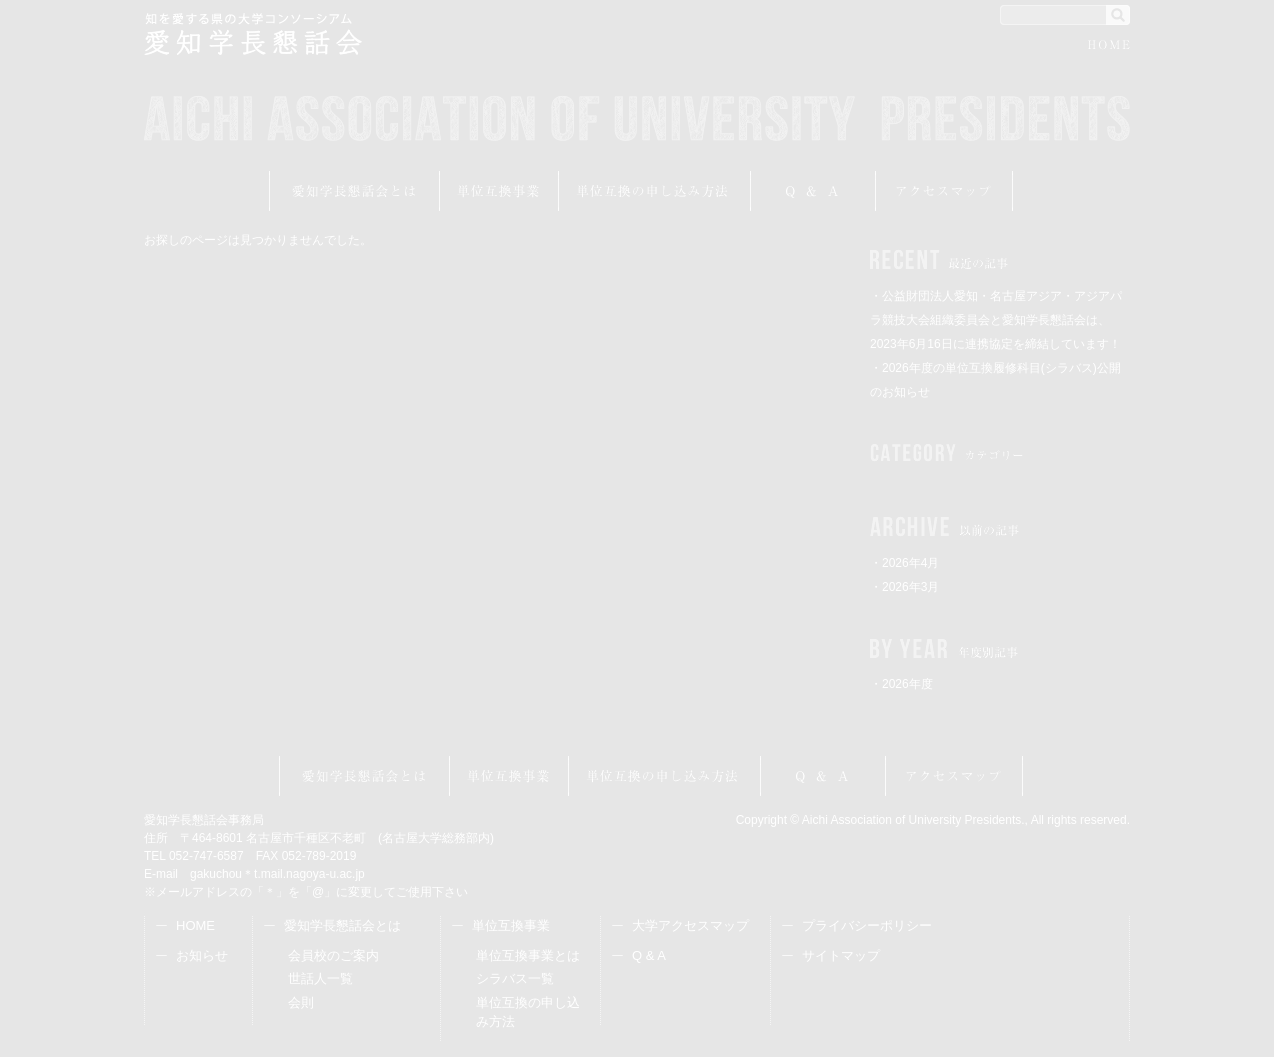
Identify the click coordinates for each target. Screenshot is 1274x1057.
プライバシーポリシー (867, 925)
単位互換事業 (499, 191)
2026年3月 (910, 587)
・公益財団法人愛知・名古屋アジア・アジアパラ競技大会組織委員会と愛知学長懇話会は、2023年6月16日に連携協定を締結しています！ (996, 320)
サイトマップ (841, 955)
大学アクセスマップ (690, 925)
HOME (1109, 47)
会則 (301, 1002)
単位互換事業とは (528, 955)
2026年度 (907, 684)
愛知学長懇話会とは (354, 191)
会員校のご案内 (333, 955)
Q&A (813, 191)
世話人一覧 (320, 978)
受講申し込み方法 (655, 191)
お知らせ (202, 955)
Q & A (649, 955)
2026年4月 (910, 563)
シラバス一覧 (515, 978)
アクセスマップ (944, 191)
